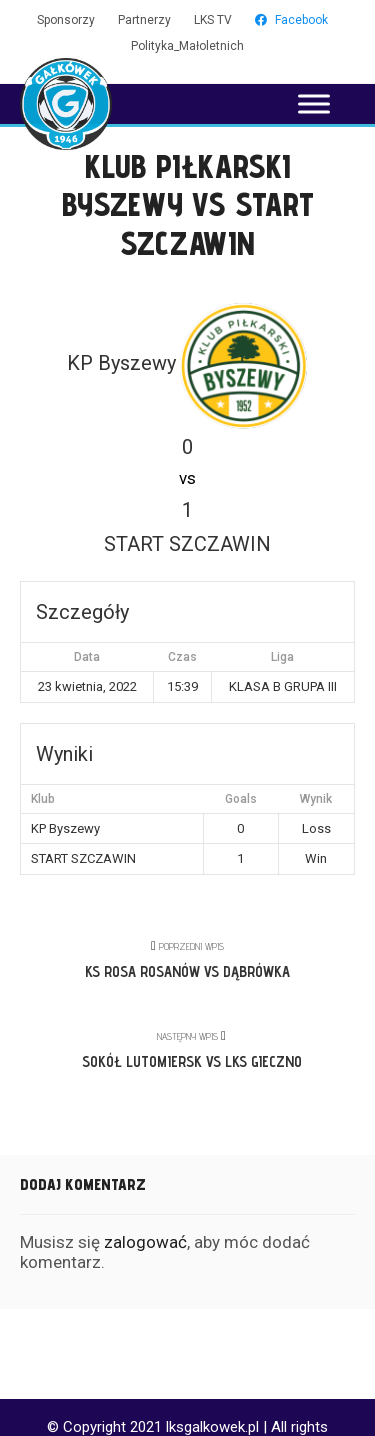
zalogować (145, 1242)
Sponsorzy (66, 20)
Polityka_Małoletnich (187, 46)
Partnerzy (144, 20)
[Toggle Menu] (314, 103)
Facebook (291, 20)
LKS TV (213, 20)
